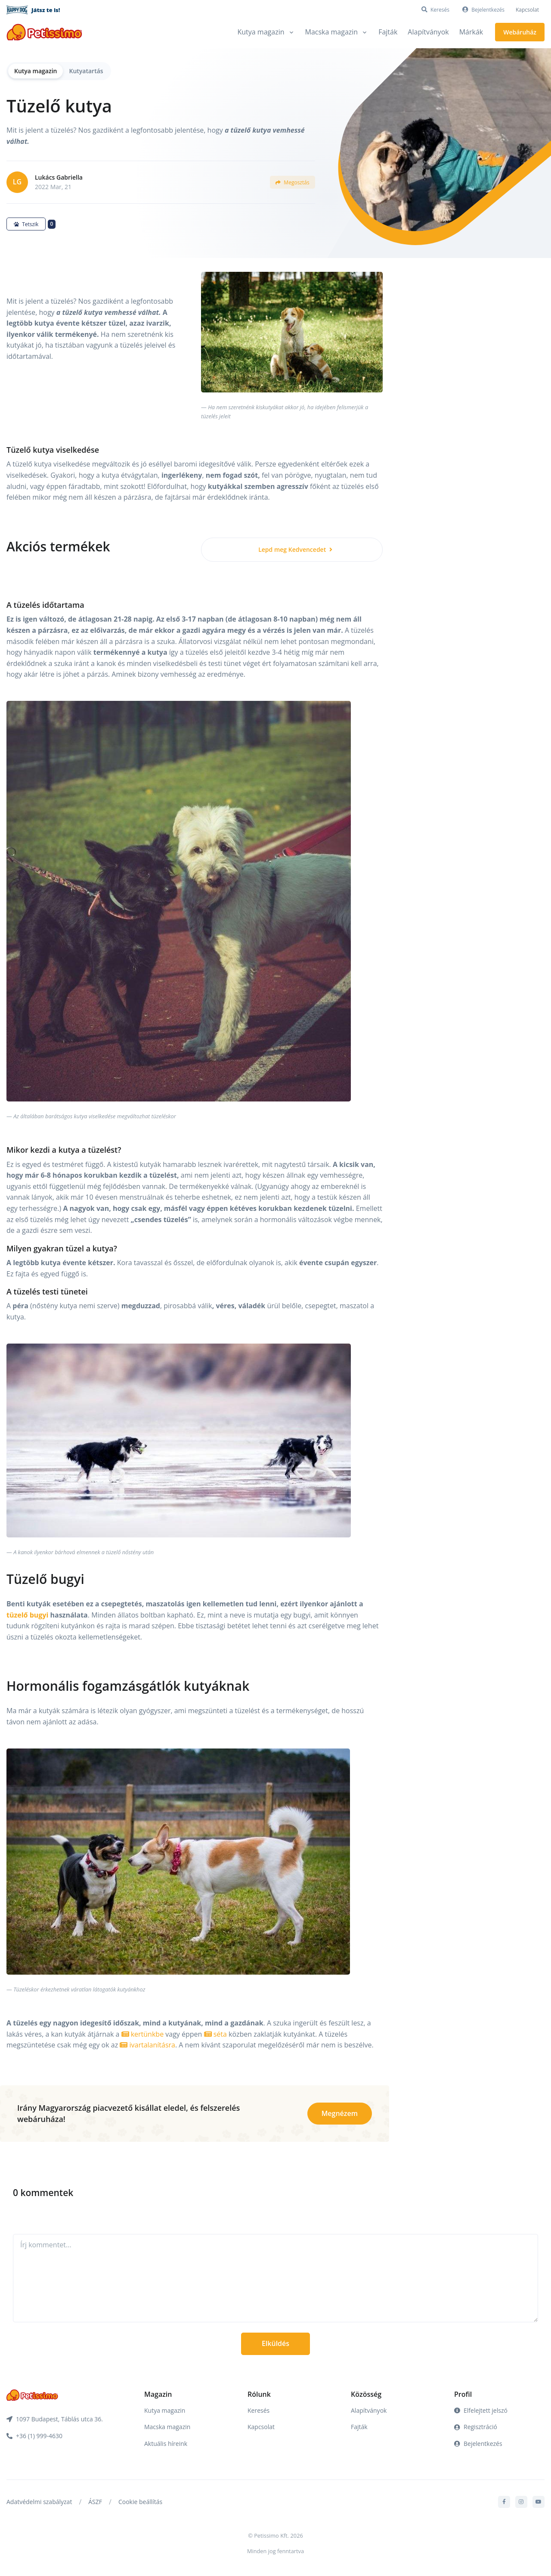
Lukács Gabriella (59, 177)
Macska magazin (167, 2427)
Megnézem (340, 2113)
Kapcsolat (527, 9)
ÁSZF (95, 2502)
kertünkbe (142, 2034)
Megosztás (292, 182)
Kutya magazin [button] (260, 32)
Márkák (471, 32)
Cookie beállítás (140, 2502)
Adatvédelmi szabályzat (39, 2502)
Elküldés (275, 2343)
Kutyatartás (86, 71)
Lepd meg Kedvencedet (295, 549)
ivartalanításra (147, 2045)
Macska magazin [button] (331, 32)
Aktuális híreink (165, 2443)
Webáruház (519, 32)
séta (215, 2034)
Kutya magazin (35, 71)
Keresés (258, 2410)
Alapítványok (428, 32)
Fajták (387, 32)
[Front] (44, 32)
